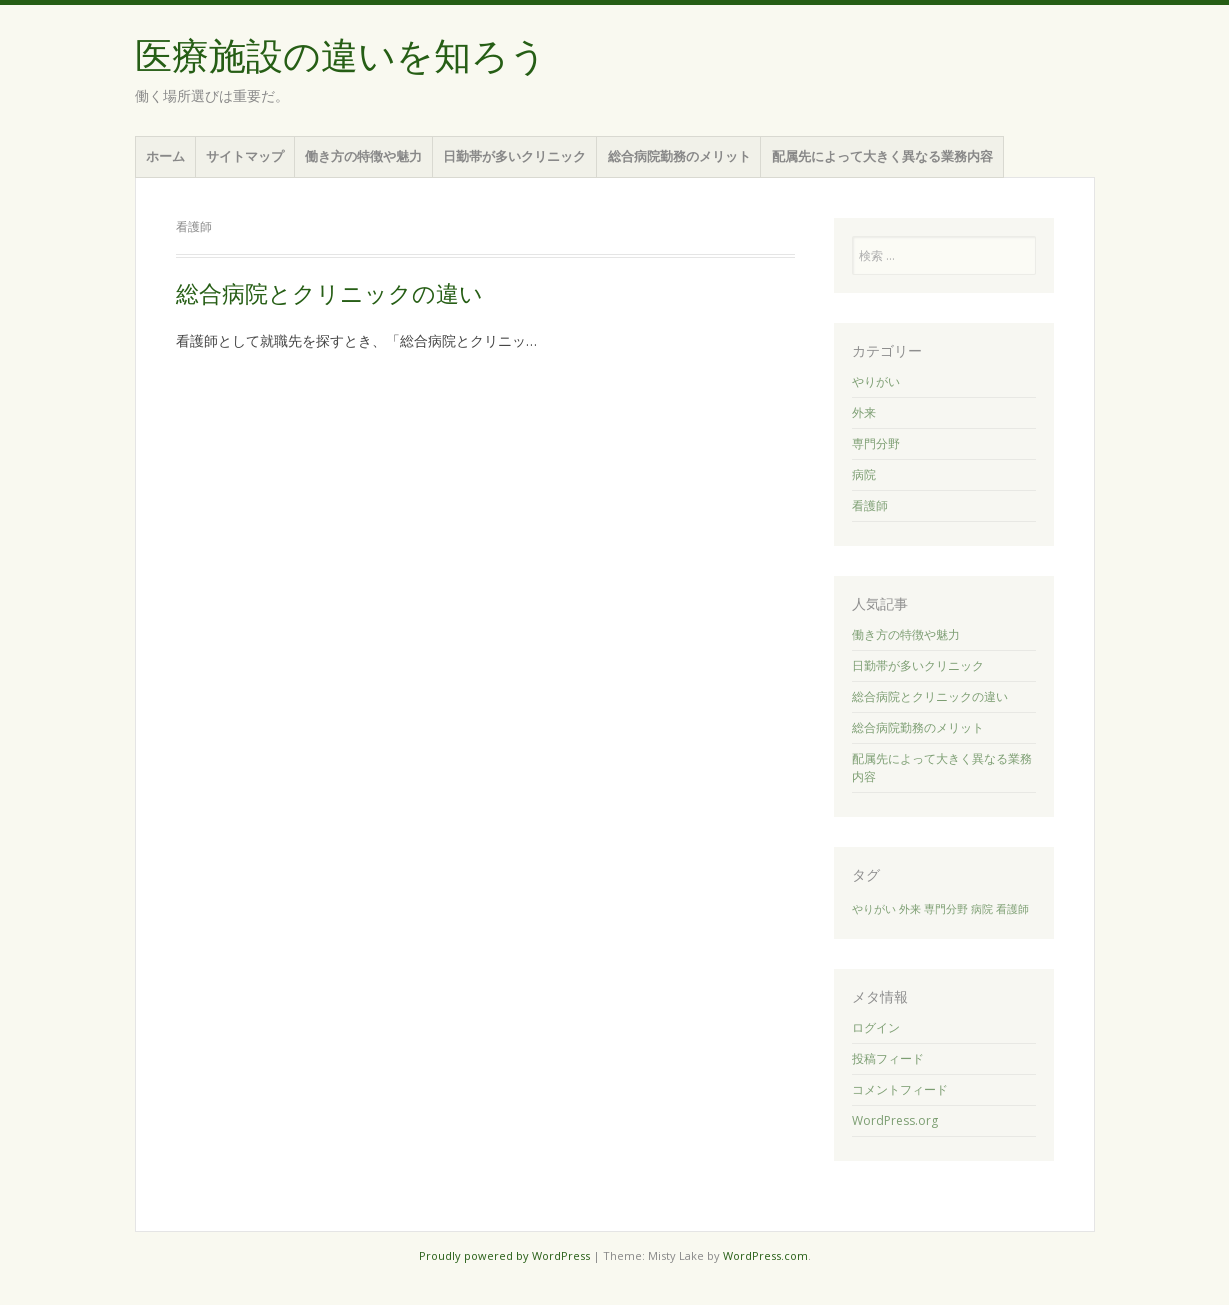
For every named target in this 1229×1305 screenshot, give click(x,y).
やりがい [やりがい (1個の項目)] (874, 909)
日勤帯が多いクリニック (514, 156)
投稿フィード (888, 1058)
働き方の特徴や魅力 (363, 156)
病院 (864, 474)
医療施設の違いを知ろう (341, 56)
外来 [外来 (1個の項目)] (910, 909)
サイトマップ (245, 156)
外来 (864, 412)
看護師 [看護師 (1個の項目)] (1012, 909)
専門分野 (876, 443)
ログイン (876, 1027)
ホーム (165, 156)
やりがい (876, 381)
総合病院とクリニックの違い (329, 294)
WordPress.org (895, 1120)
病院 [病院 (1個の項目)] (982, 909)
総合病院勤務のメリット (679, 156)
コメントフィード (900, 1089)
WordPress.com (765, 1255)
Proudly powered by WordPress (504, 1255)
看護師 (870, 505)
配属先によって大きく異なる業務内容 (882, 156)
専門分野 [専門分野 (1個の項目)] (946, 909)
